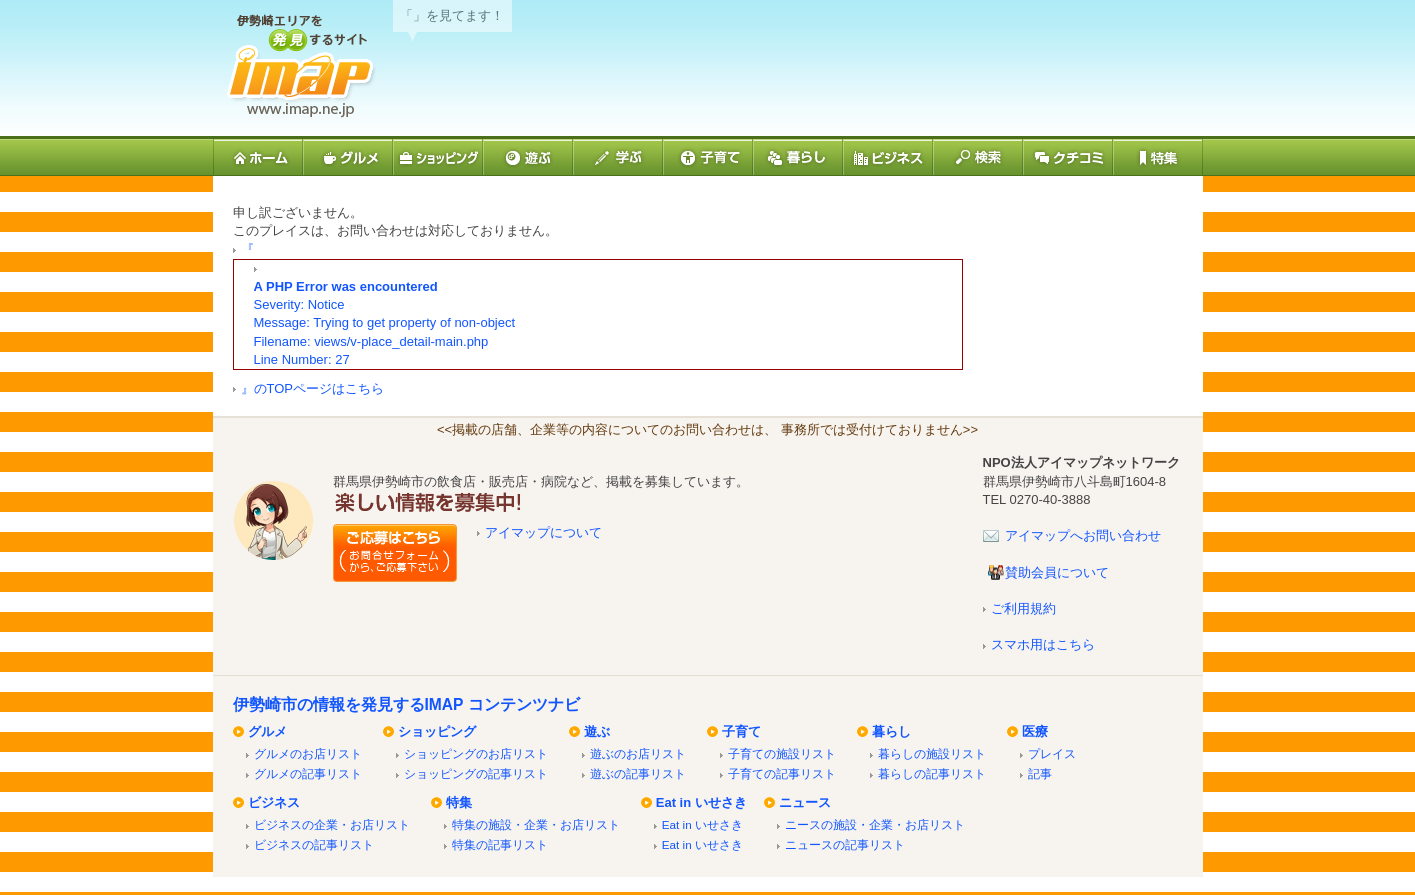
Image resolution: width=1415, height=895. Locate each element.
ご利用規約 (1023, 608)
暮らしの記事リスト (932, 773)
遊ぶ (597, 731)
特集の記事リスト (500, 844)
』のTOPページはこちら (313, 388)
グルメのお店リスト (308, 753)
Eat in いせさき (701, 802)
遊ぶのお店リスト (638, 753)
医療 (1035, 731)
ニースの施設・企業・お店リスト (875, 824)
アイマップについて (543, 532)
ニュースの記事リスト (845, 844)
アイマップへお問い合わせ (1083, 535)
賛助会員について (1057, 572)
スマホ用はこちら (1043, 644)
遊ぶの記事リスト (638, 773)
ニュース (805, 802)
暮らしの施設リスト (932, 753)
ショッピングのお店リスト (476, 753)
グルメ (267, 731)
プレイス (1052, 753)
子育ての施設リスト (782, 753)
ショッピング (437, 731)
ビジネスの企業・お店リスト (332, 824)
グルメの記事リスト (308, 773)
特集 (459, 802)
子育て (741, 731)
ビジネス (274, 802)
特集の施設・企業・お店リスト (536, 824)
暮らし (891, 731)
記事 (1040, 773)
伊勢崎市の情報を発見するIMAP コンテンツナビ (406, 704)
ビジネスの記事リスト (314, 844)
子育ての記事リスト (782, 773)
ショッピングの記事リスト (476, 773)
